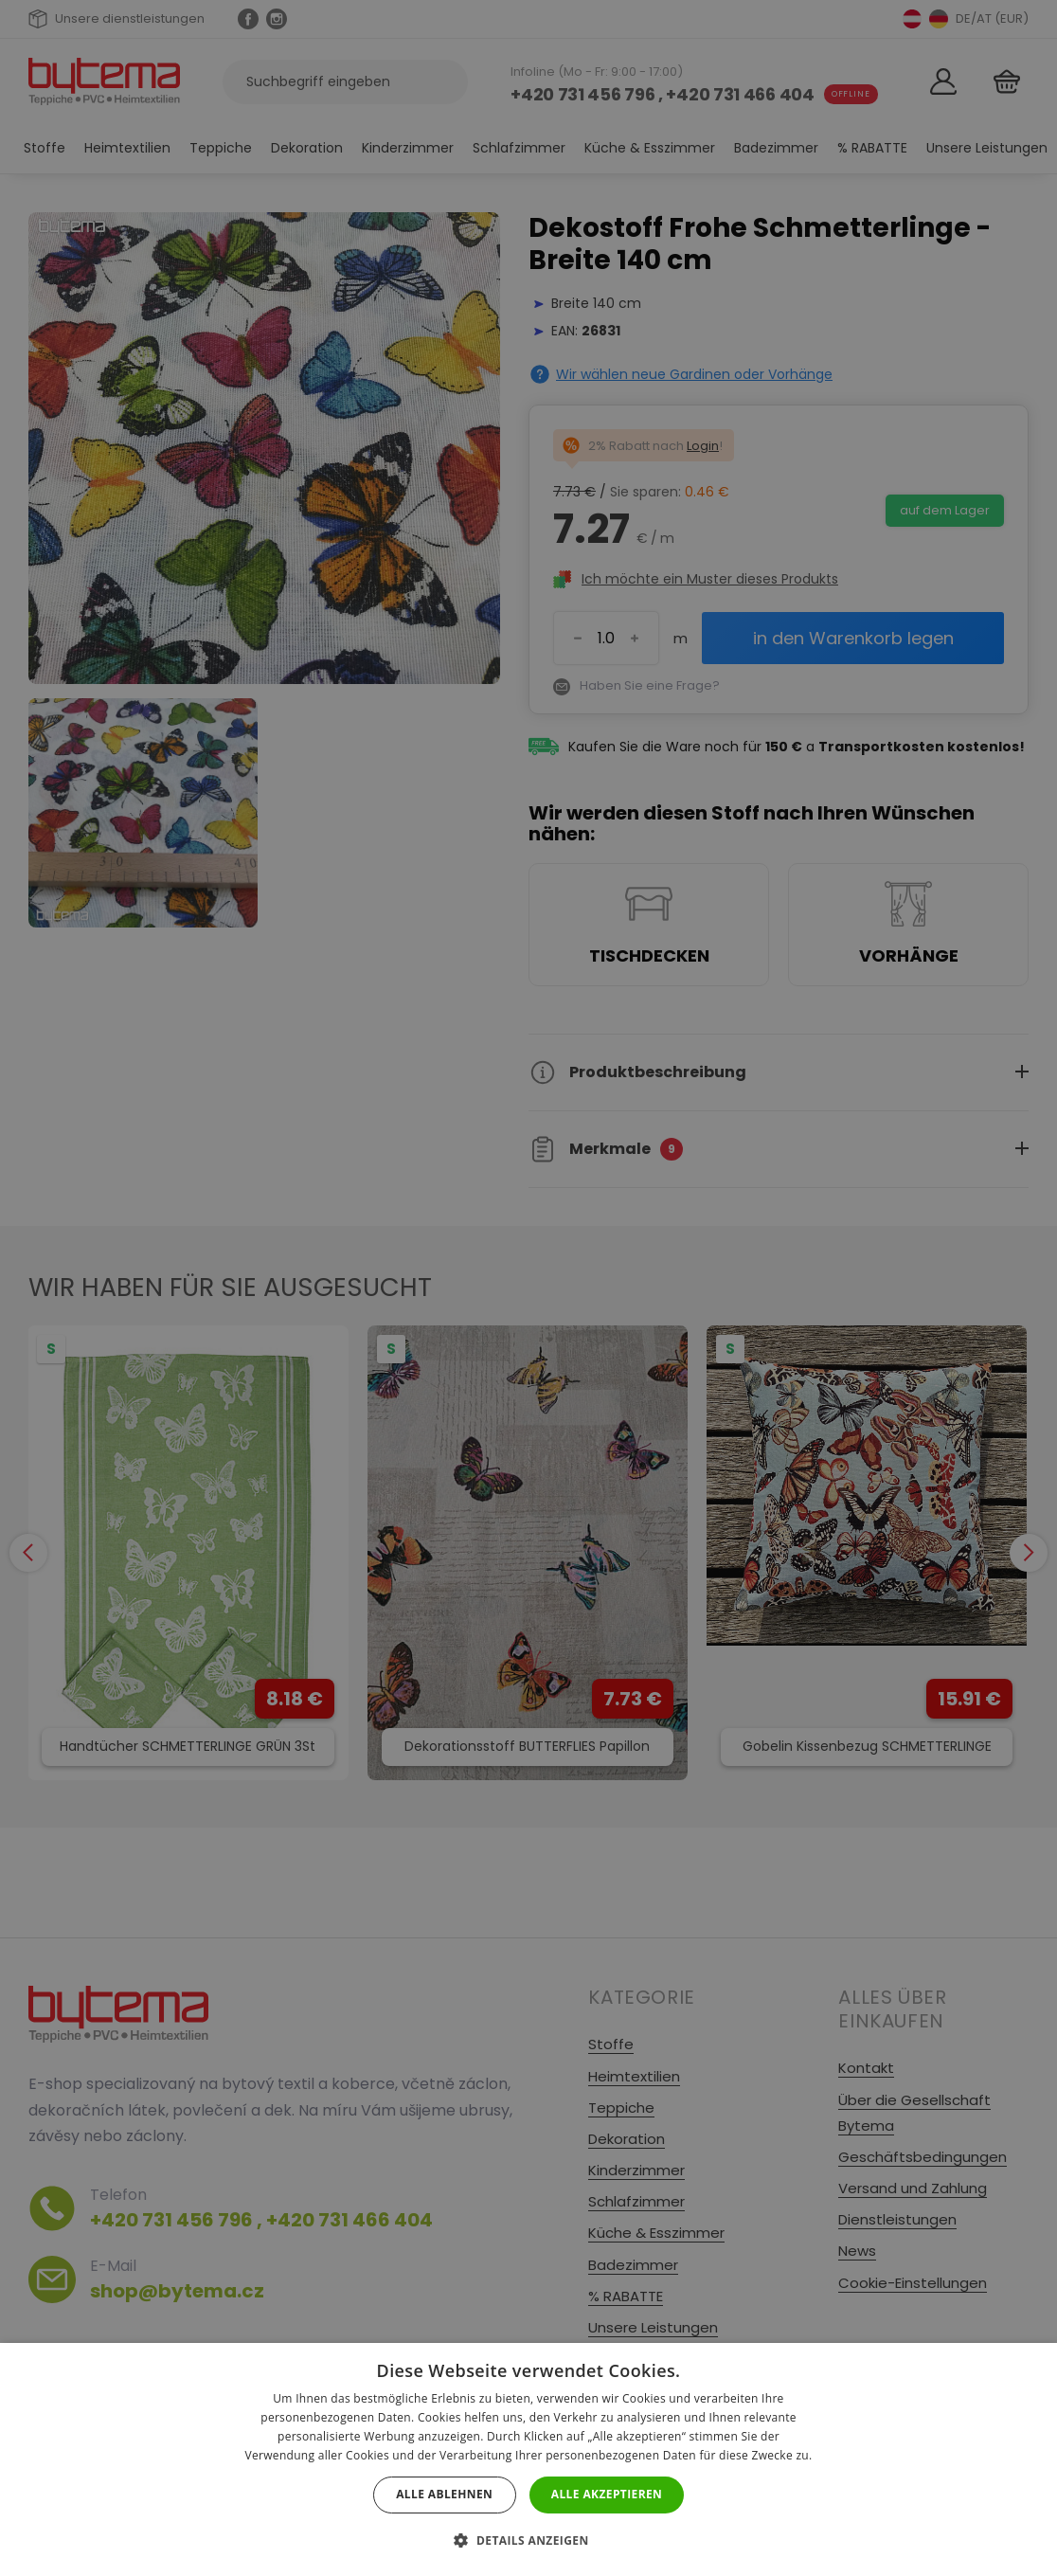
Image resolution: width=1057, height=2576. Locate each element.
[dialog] (528, 1288)
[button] (528, 2540)
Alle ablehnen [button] (444, 2494)
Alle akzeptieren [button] (607, 2494)
